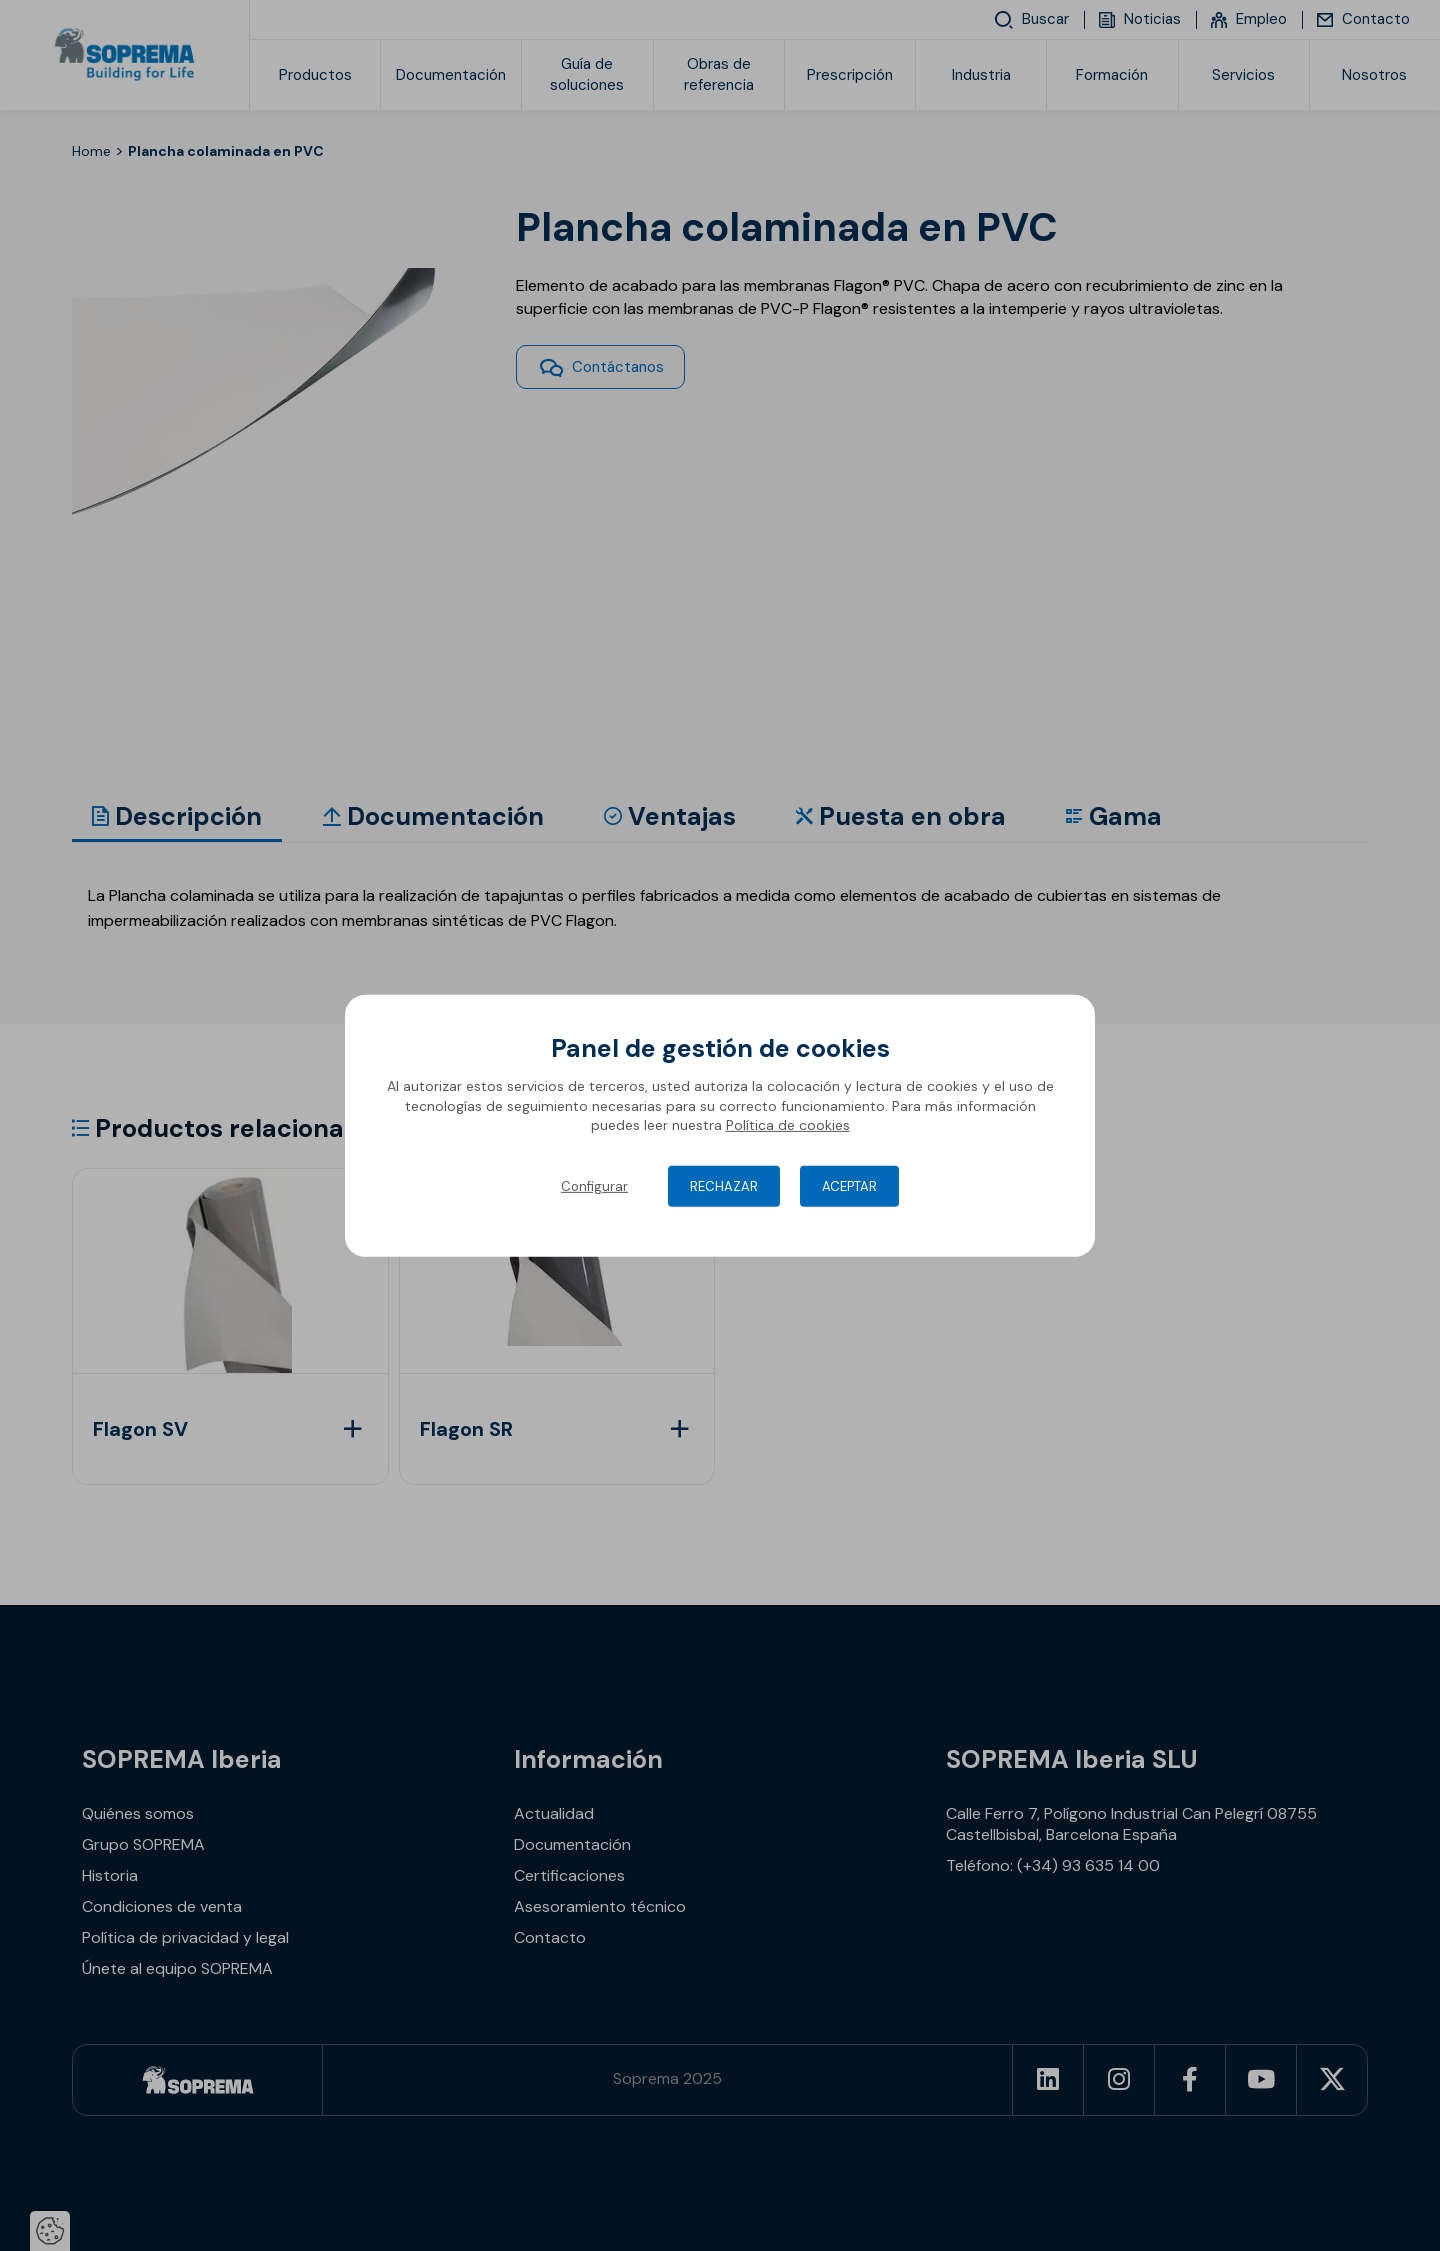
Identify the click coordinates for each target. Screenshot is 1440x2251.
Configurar (594, 1186)
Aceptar (849, 1186)
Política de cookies (788, 1125)
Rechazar (724, 1186)
